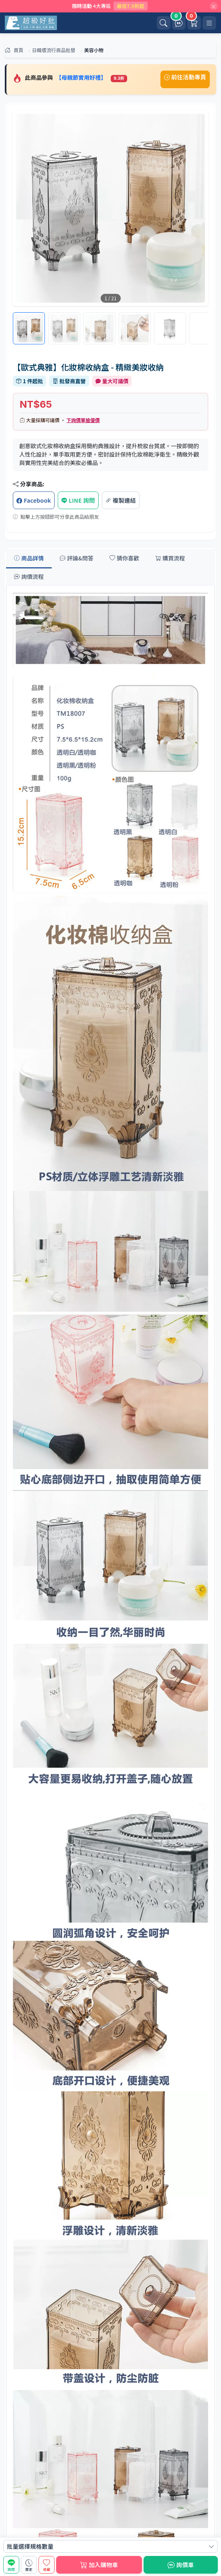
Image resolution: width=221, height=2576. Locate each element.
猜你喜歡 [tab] (124, 558)
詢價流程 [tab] (29, 576)
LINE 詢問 (78, 500)
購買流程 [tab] (170, 558)
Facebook (33, 500)
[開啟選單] (209, 23)
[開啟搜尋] (163, 23)
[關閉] (214, 6)
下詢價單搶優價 (83, 420)
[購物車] (194, 23)
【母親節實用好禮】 (81, 77)
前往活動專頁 (185, 77)
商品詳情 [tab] (29, 558)
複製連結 (120, 500)
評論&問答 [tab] (76, 558)
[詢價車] (179, 23)
